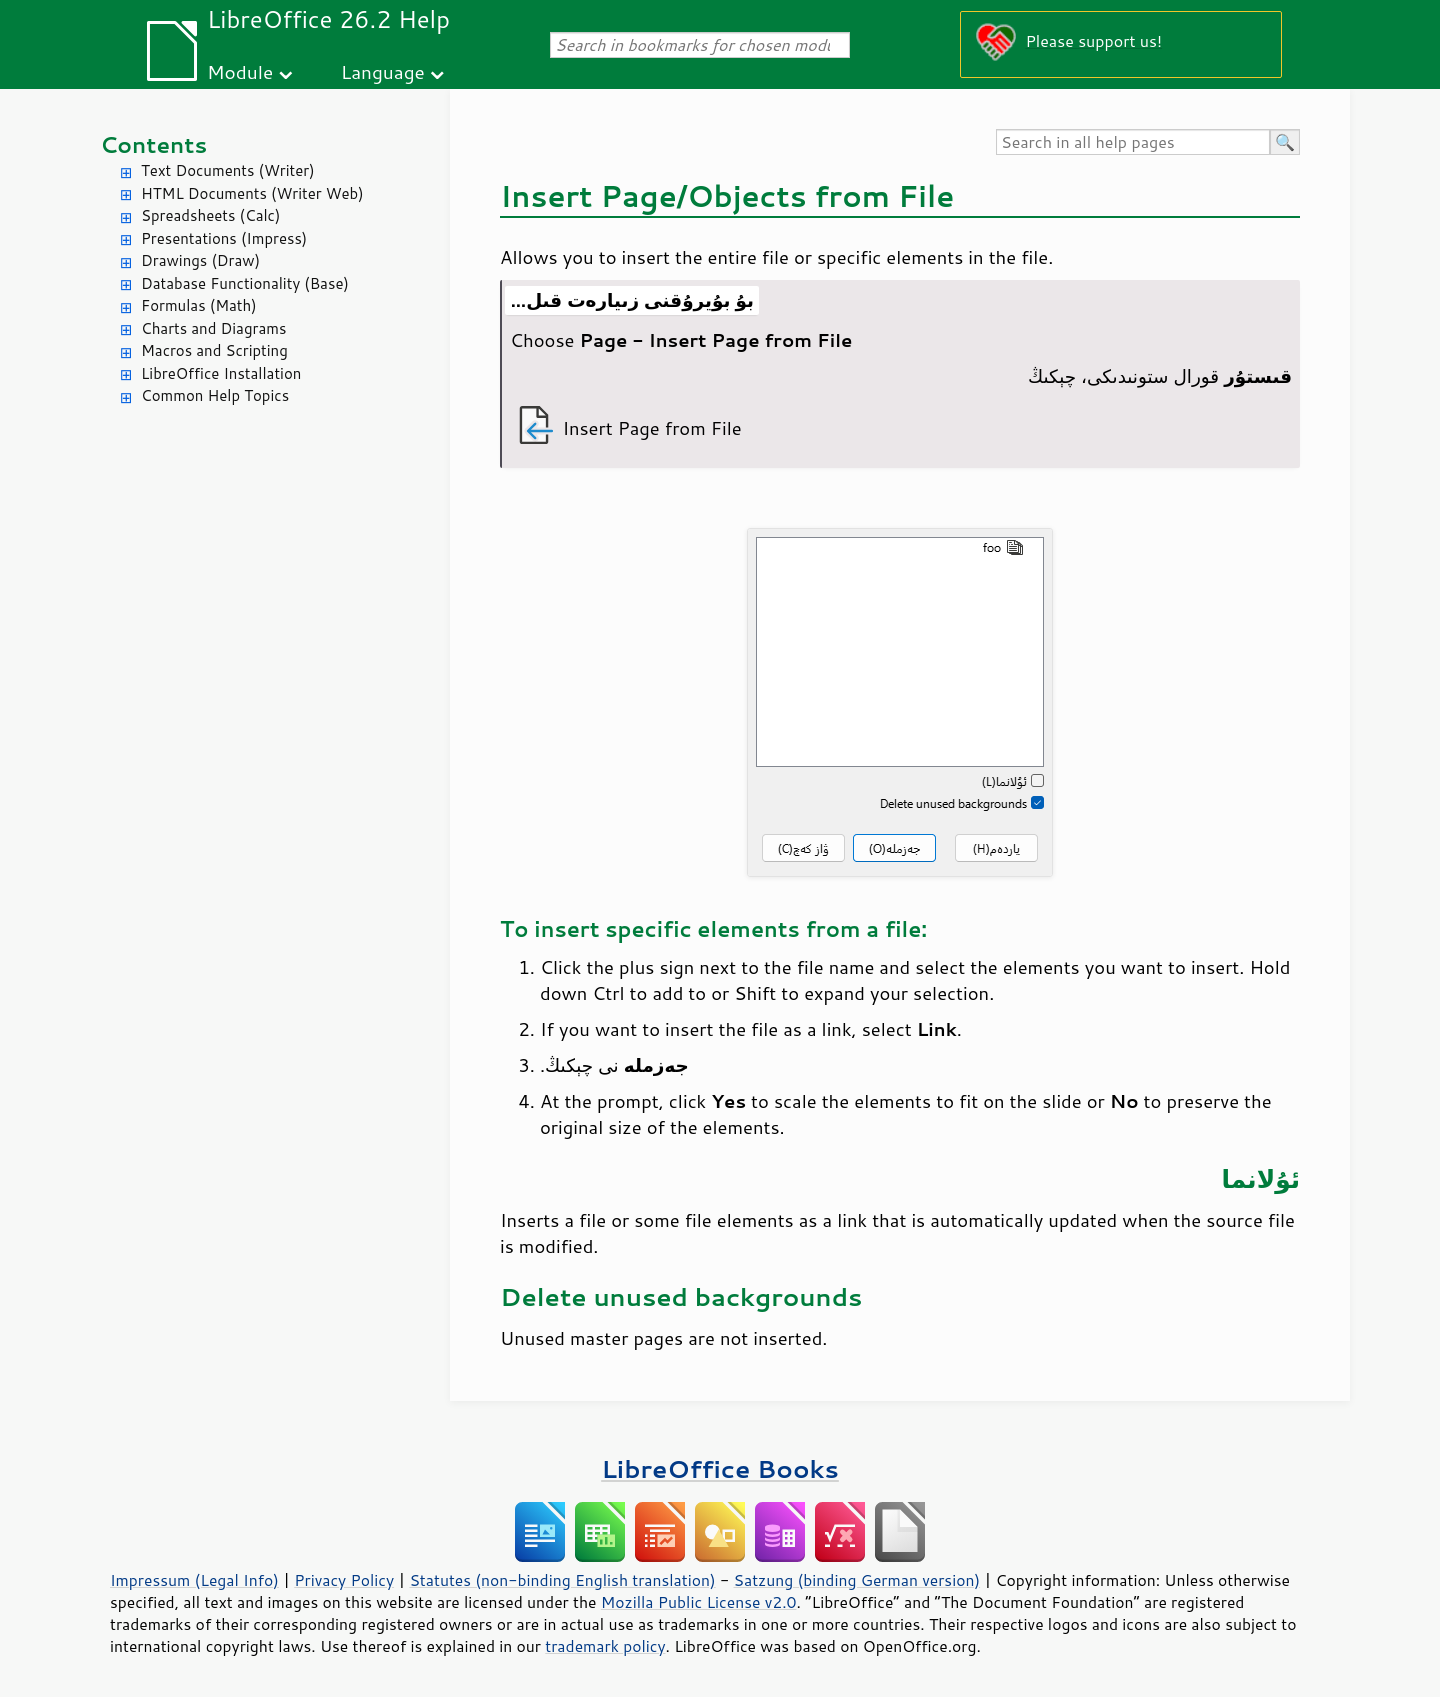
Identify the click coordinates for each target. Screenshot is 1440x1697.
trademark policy (605, 1646)
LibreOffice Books (720, 1468)
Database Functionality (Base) (245, 283)
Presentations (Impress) (224, 238)
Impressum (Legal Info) (194, 1580)
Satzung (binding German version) (857, 1580)
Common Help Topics (215, 395)
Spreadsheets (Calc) (210, 215)
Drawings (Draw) (200, 260)
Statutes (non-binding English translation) (562, 1580)
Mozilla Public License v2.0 (699, 1602)
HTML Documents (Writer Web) (252, 193)
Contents (153, 144)
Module (240, 71)
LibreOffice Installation (221, 373)
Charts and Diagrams (213, 328)
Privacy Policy (344, 1580)
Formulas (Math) (199, 305)
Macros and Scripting (214, 350)
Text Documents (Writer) (228, 170)
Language (383, 71)
